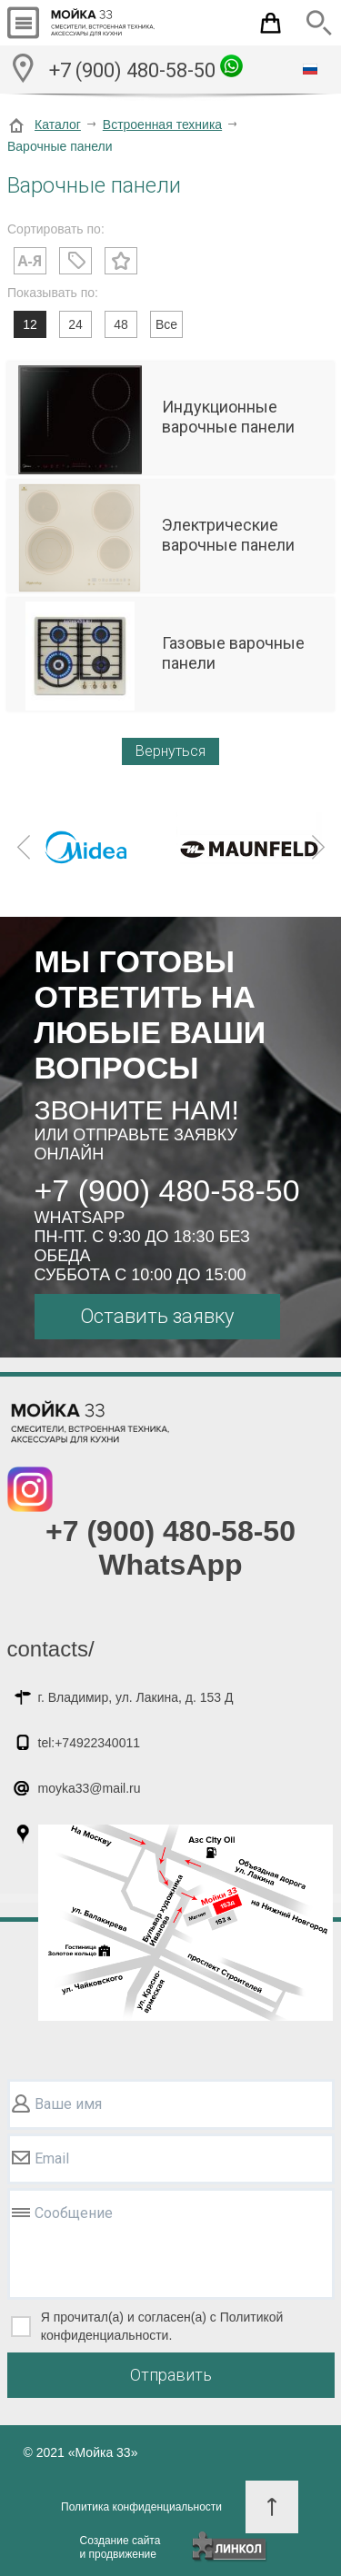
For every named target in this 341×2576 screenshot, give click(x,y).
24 (75, 324)
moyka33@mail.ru (89, 1788)
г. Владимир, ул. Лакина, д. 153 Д (136, 1697)
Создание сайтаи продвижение (120, 2547)
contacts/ (51, 1648)
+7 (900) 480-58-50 (146, 68)
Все (166, 324)
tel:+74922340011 (89, 1743)
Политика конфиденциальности (141, 2507)
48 (121, 324)
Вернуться (170, 751)
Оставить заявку (157, 1316)
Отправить (171, 2374)
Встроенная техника (162, 124)
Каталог (58, 124)
